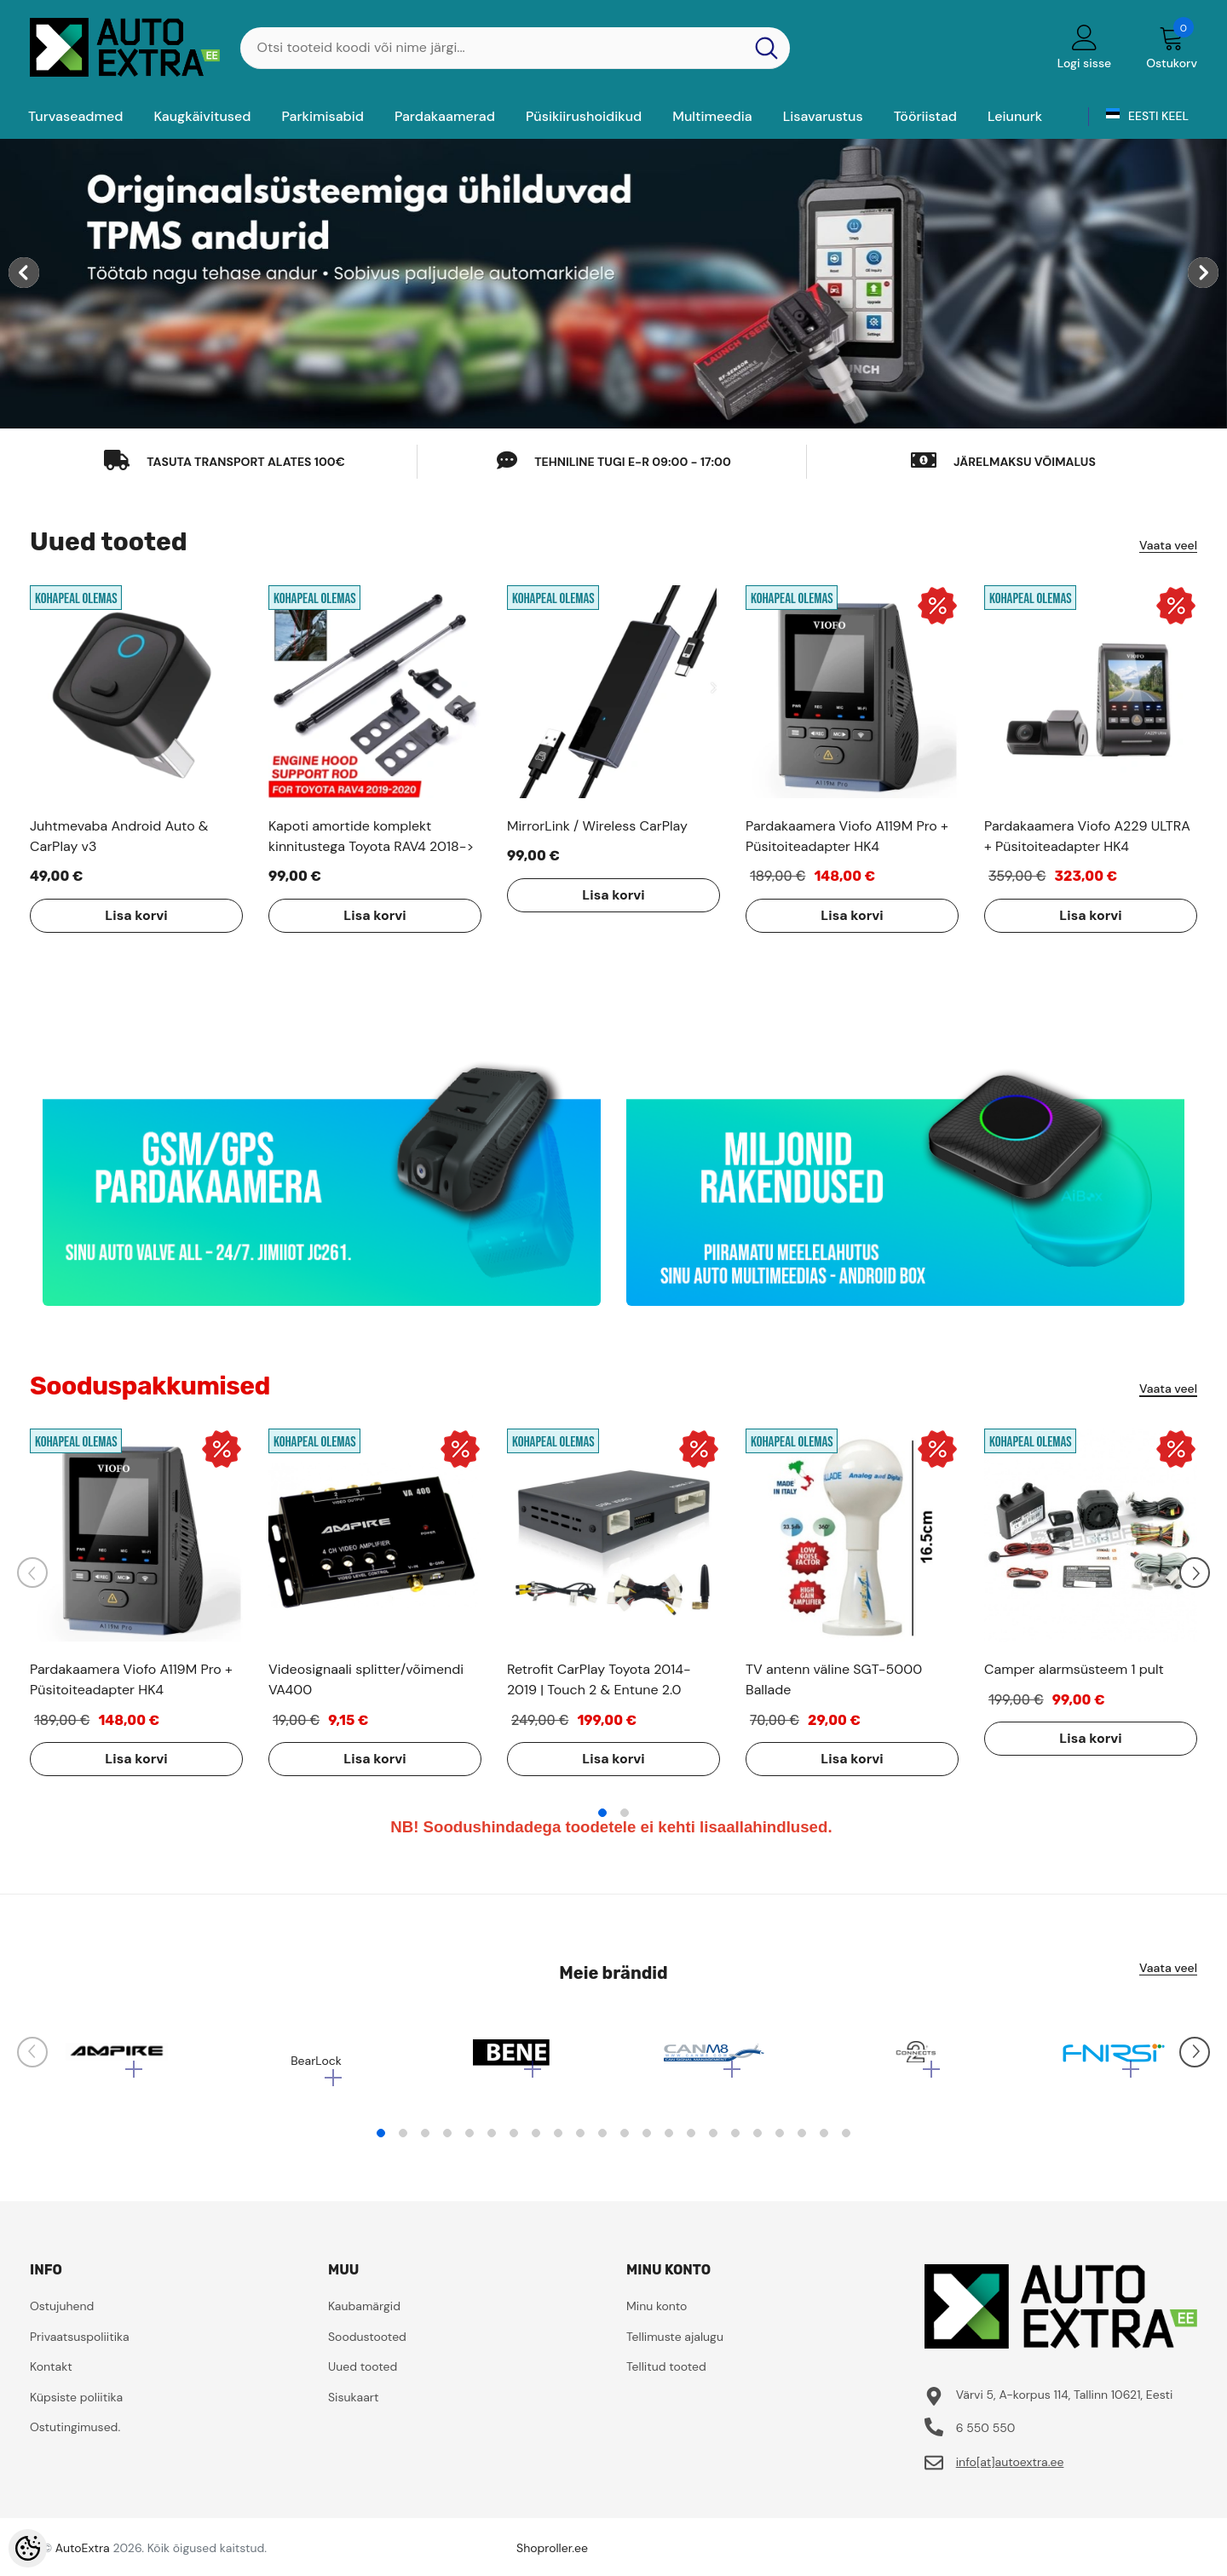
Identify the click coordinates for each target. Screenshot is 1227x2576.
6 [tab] (491, 2141)
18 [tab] (757, 2141)
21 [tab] (824, 2141)
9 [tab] (558, 2141)
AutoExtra (82, 2556)
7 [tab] (514, 2141)
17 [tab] (735, 2141)
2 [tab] (624, 1812)
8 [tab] (536, 2141)
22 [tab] (846, 2141)
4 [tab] (447, 2141)
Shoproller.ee (552, 2556)
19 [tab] (779, 2141)
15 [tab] (691, 2141)
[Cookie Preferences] (28, 2548)
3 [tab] (425, 2141)
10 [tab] (580, 2141)
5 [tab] (469, 2141)
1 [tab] (602, 1812)
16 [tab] (713, 2141)
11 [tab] (602, 2141)
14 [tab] (669, 2141)
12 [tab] (624, 2141)
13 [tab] (646, 2141)
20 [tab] (802, 2141)
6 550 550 (986, 2436)
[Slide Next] (1194, 1572)
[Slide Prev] (32, 1572)
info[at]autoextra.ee (1010, 2470)
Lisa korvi (115, 915)
